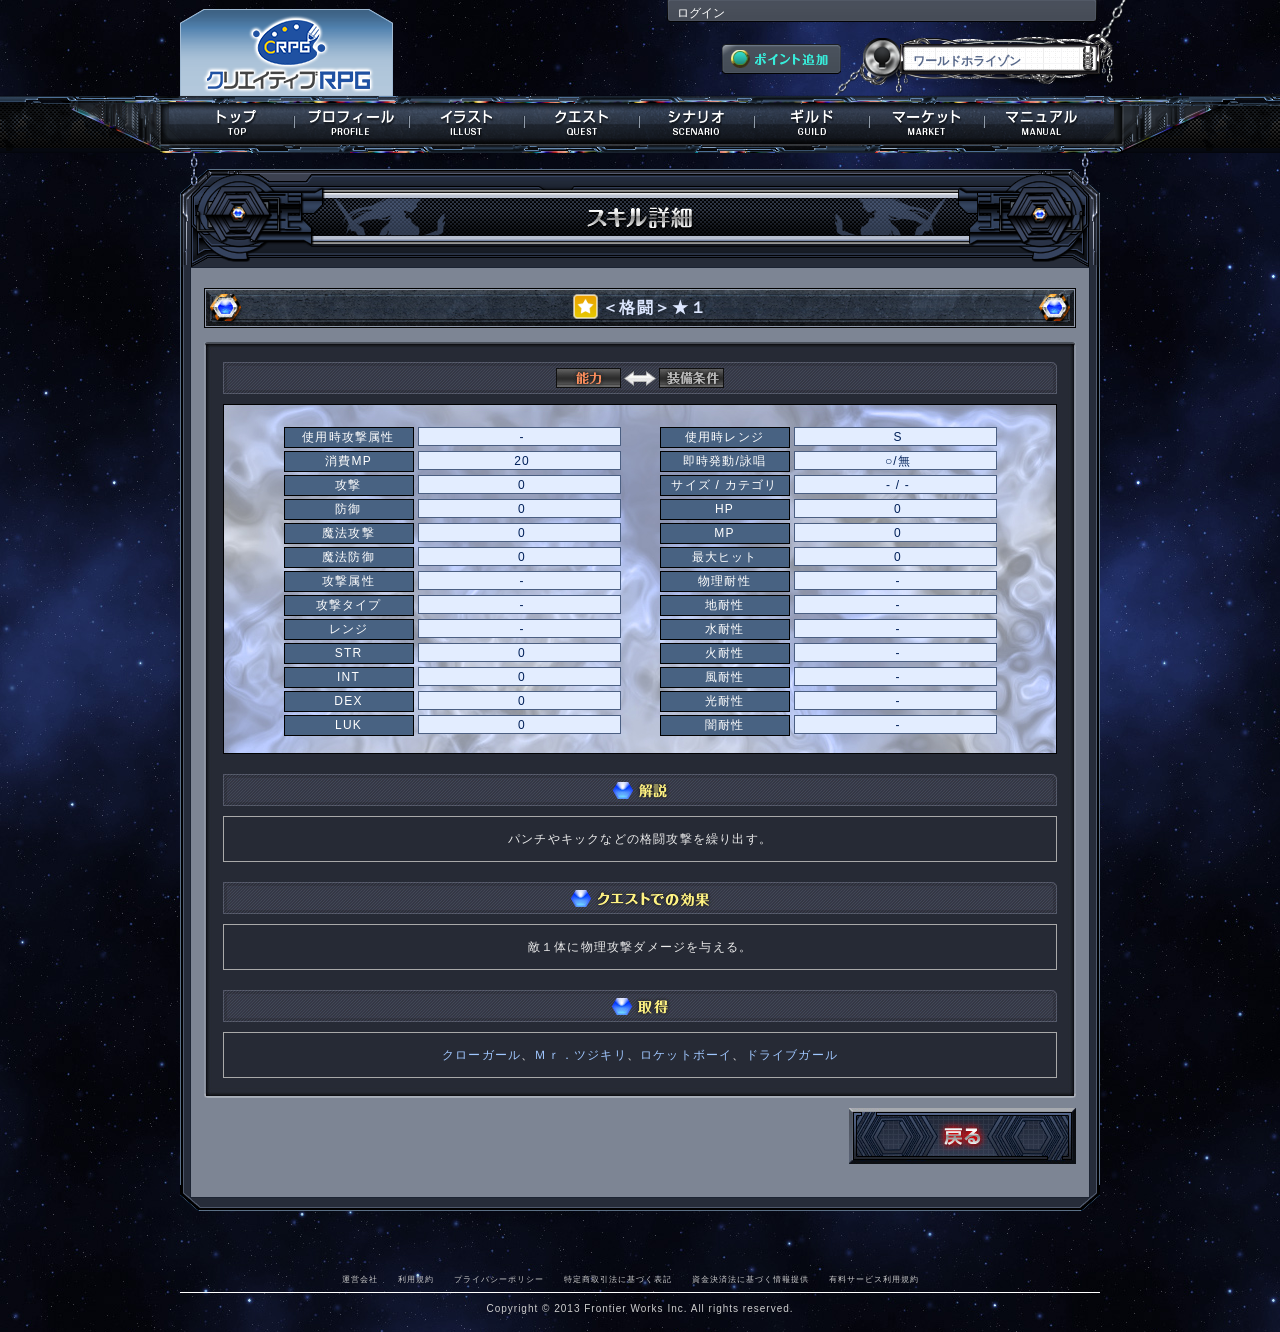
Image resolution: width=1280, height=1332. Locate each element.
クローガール (481, 1055)
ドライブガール (792, 1055)
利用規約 (416, 1279)
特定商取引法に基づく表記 (618, 1279)
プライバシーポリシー (499, 1279)
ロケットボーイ (686, 1055)
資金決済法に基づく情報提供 (750, 1279)
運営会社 (360, 1279)
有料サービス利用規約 (874, 1279)
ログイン (701, 13)
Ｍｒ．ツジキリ (580, 1055)
